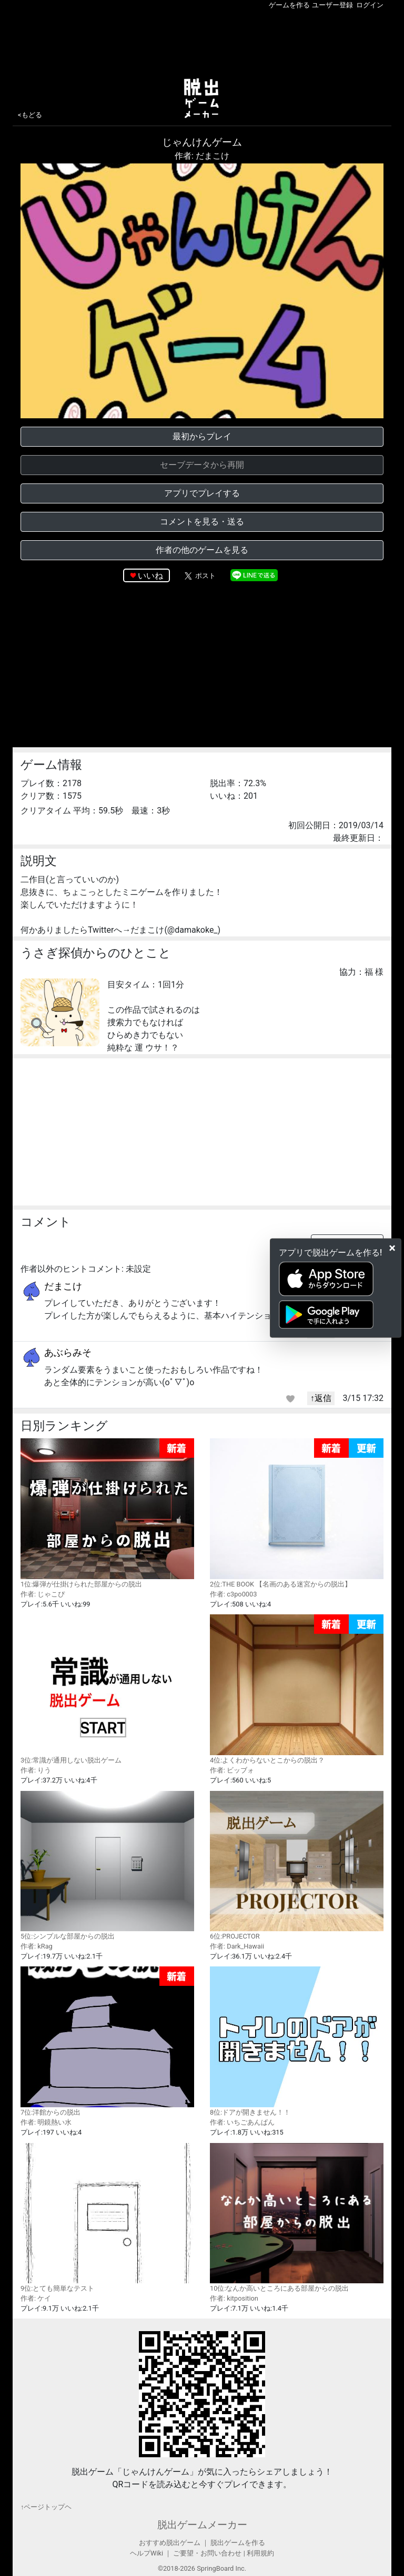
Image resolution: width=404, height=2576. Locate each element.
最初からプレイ (202, 436)
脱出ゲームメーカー (202, 2525)
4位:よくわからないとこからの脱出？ (296, 1689)
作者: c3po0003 (233, 1594)
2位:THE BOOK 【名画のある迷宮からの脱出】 (296, 1513)
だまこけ (63, 1286)
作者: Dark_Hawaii (237, 1946)
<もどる (30, 115)
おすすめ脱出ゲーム (169, 2543)
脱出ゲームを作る (237, 2543)
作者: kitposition (234, 2298)
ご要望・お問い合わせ (207, 2553)
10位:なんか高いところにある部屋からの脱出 (296, 2217)
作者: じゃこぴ (43, 1594)
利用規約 (260, 2553)
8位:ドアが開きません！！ (296, 2041)
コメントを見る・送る (202, 522)
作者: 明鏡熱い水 (46, 2122)
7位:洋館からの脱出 (107, 2041)
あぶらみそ (68, 1352)
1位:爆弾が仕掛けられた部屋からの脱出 (107, 1513)
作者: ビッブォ (232, 1770)
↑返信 (320, 1398)
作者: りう (36, 1770)
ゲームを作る (289, 5)
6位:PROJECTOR (296, 1865)
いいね (150, 576)
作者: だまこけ (202, 156)
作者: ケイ (36, 2298)
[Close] (392, 1248)
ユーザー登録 (332, 5)
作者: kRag (37, 1946)
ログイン (369, 5)
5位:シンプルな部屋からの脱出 (107, 1865)
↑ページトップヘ (46, 2507)
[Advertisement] (202, 41)
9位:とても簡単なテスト (107, 2217)
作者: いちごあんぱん (242, 2122)
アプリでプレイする (202, 493)
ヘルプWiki (146, 2553)
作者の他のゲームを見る (202, 550)
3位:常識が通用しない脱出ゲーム (107, 1689)
